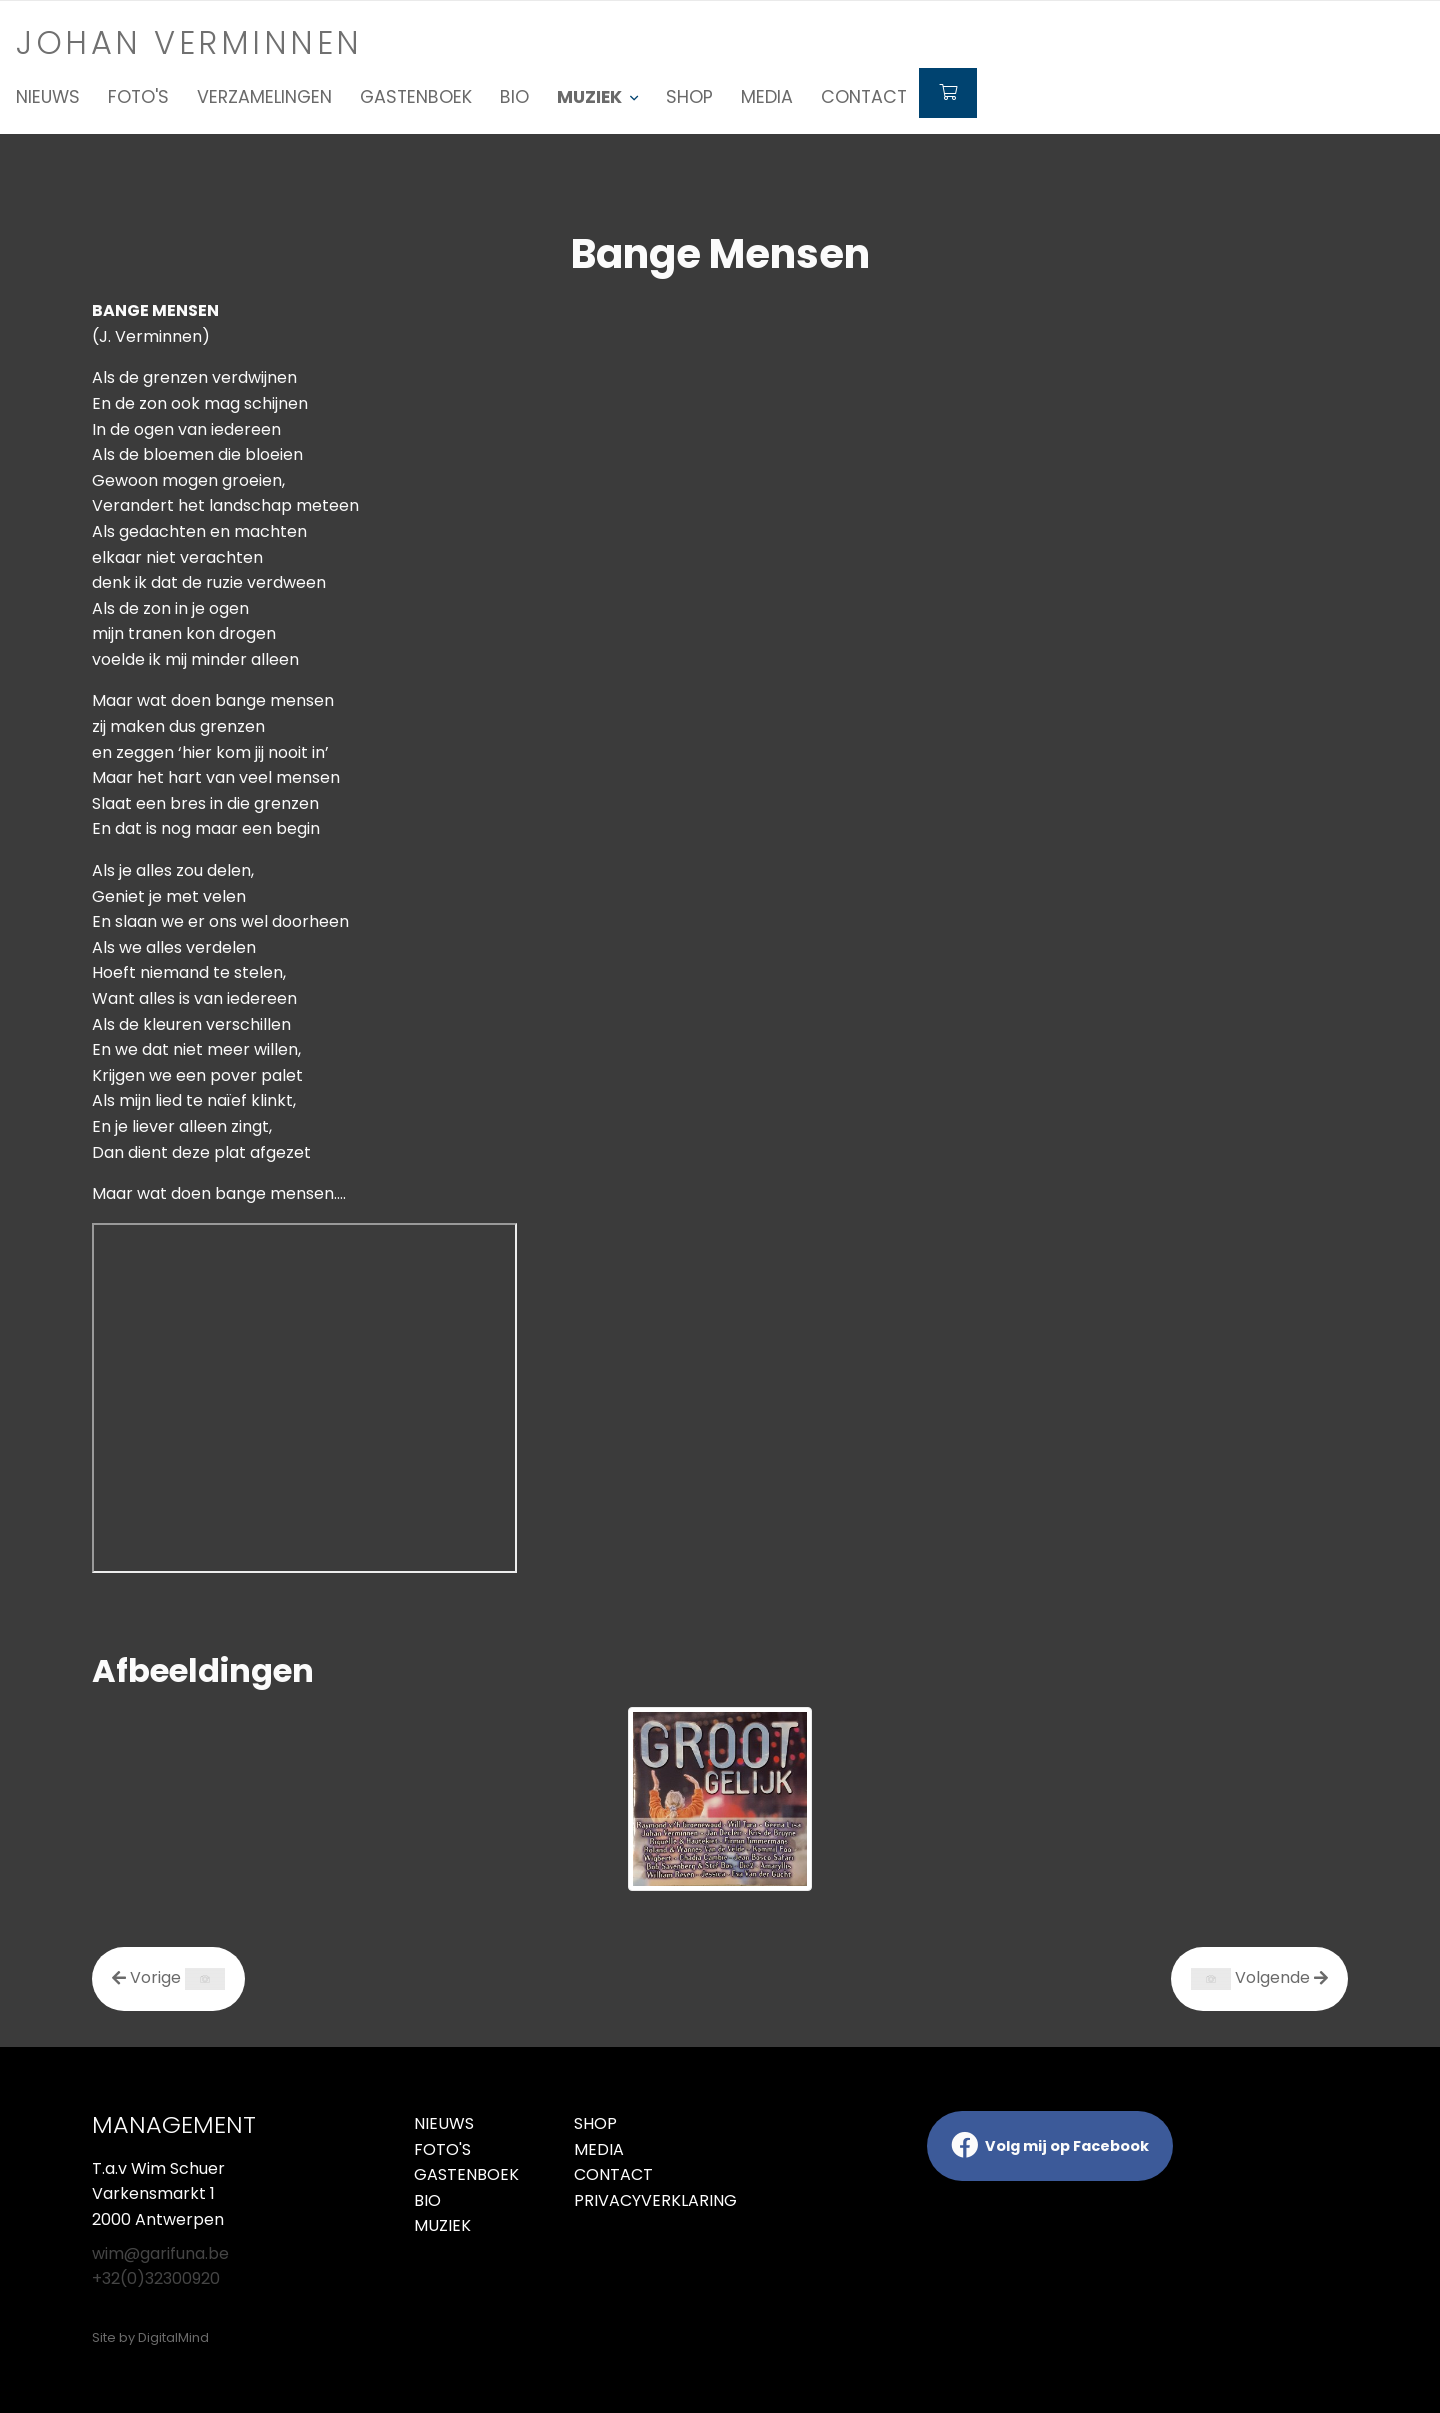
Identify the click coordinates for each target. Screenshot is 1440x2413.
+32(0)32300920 (156, 2278)
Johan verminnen (189, 42)
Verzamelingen (264, 97)
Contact (864, 97)
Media (767, 97)
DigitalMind (173, 2337)
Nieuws (48, 97)
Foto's (138, 97)
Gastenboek (416, 97)
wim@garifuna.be (160, 2253)
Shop (689, 97)
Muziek (442, 2225)
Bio (514, 97)
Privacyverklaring (639, 2200)
